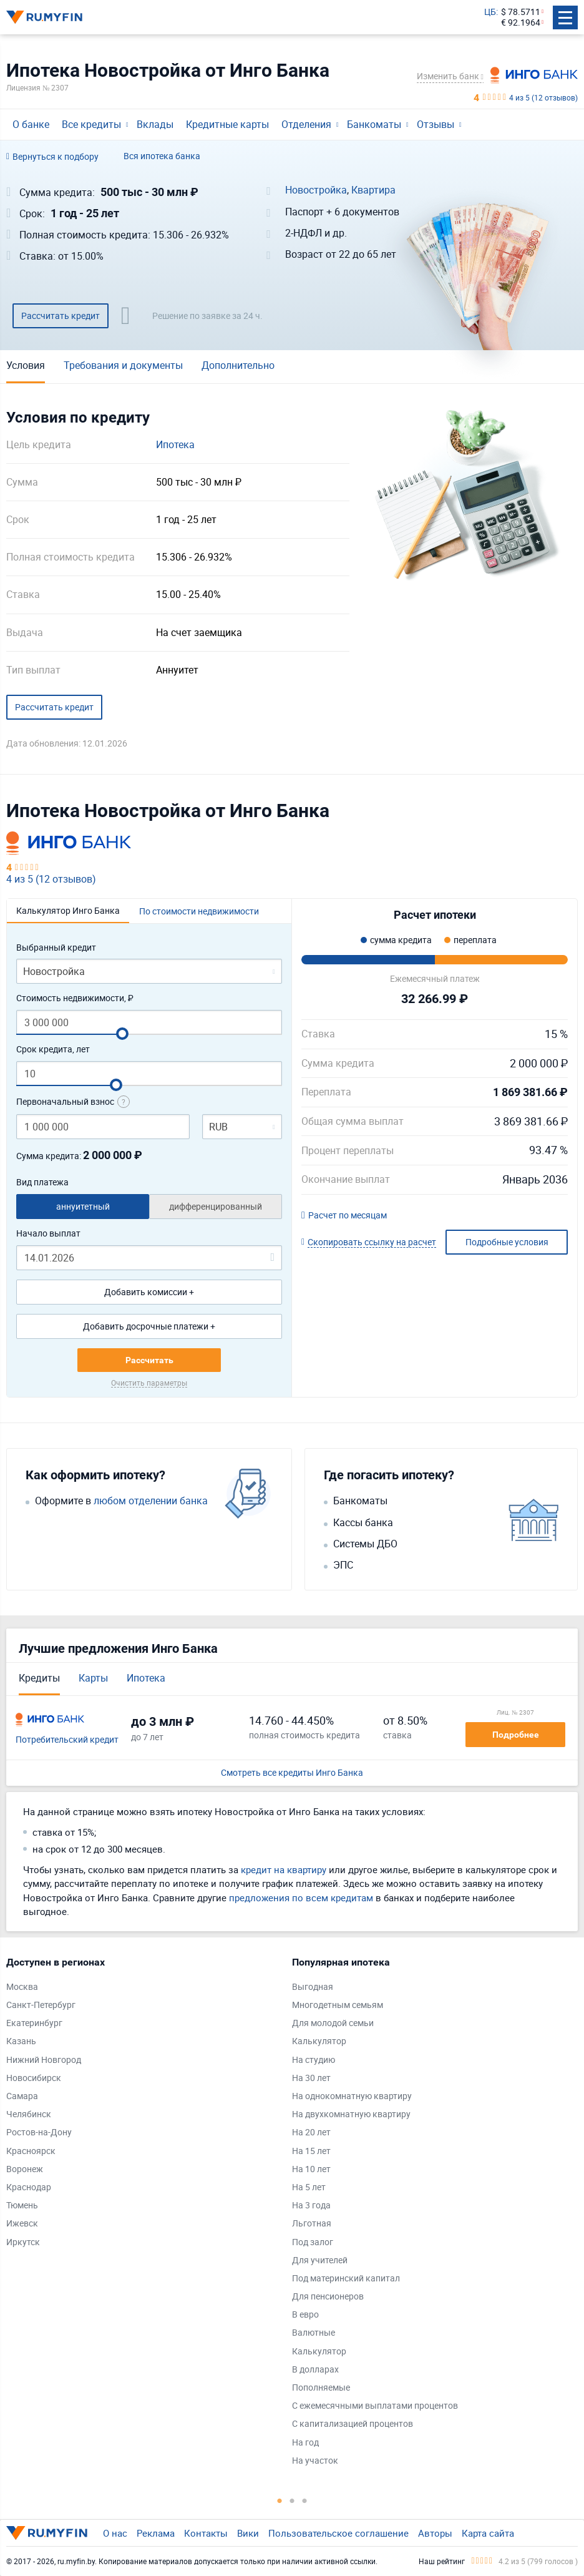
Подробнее (515, 1735)
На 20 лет (311, 2132)
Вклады (155, 124)
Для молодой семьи (333, 2023)
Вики (248, 2533)
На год (305, 2442)
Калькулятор (319, 2041)
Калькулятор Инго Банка (68, 910)
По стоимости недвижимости (199, 911)
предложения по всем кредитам (301, 1897)
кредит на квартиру (283, 1869)
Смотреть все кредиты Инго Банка (292, 1773)
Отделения (306, 124)
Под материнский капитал (346, 2278)
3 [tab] (304, 2500)
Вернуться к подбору (52, 156)
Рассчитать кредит (60, 315)
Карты (93, 1678)
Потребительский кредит (67, 1740)
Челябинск (28, 2114)
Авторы (435, 2533)
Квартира (373, 190)
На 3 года (311, 2205)
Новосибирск (33, 2078)
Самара (22, 2096)
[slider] (122, 1033)
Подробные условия (506, 1242)
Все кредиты (91, 124)
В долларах (315, 2369)
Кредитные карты (227, 124)
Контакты (206, 2533)
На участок (315, 2461)
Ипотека (175, 445)
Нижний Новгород (43, 2060)
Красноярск (31, 2151)
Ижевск (22, 2223)
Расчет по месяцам (344, 1215)
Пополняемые (321, 2388)
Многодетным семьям (337, 2005)
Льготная (311, 2223)
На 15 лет (311, 2151)
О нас (115, 2533)
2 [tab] (292, 2500)
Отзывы (435, 124)
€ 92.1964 (520, 22)
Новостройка (316, 190)
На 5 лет (309, 2187)
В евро (305, 2314)
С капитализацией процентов (352, 2424)
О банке (30, 124)
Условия (25, 365)
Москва (22, 1987)
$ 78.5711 (520, 12)
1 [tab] (279, 2500)
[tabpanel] (143, 2105)
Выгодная (312, 1987)
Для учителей (320, 2260)
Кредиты (39, 1678)
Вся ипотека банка (162, 156)
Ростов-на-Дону (39, 2132)
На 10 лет (311, 2169)
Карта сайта (488, 2533)
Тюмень (22, 2205)
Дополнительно (238, 365)
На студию (313, 2060)
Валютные (313, 2333)
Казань (21, 2041)
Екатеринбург (34, 2023)
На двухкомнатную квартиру (351, 2114)
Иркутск (23, 2242)
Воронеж (24, 2169)
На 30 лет (311, 2078)
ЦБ (490, 12)
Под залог (312, 2242)
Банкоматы (374, 124)
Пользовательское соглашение (338, 2533)
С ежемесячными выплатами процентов (375, 2406)
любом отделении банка (151, 1501)
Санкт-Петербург (40, 2005)
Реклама (156, 2533)
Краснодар (28, 2187)
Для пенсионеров (328, 2296)
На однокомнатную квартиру (352, 2096)
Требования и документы (123, 365)
